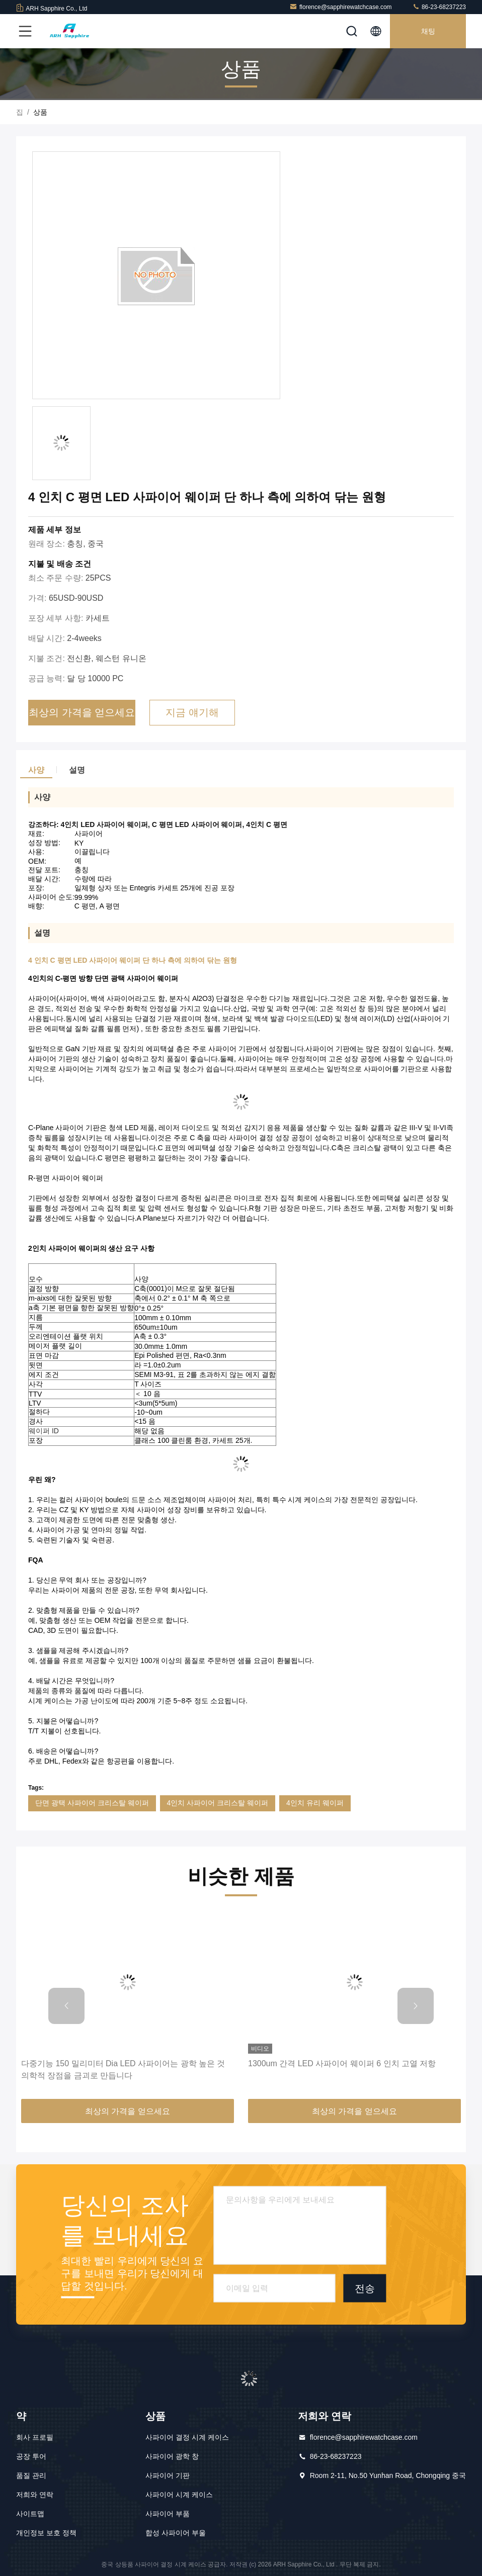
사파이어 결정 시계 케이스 (187, 2437)
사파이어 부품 (167, 2514)
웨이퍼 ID (44, 1431)
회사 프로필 (34, 2437)
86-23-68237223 (439, 7)
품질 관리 (31, 2475)
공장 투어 (31, 2456)
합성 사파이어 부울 (175, 2533)
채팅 (428, 31)
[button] (66, 2006)
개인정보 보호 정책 (46, 2533)
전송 (365, 2288)
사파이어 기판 (167, 2475)
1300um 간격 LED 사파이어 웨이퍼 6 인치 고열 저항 (342, 2063)
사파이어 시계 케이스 (179, 2495)
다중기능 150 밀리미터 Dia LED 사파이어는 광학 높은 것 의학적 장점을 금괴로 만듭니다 (123, 2069)
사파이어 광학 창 (172, 2456)
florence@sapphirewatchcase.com (340, 7)
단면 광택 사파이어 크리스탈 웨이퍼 (92, 1803)
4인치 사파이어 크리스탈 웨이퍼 (217, 1803)
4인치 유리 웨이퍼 (315, 1803)
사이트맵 (30, 2514)
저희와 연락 (34, 2495)
